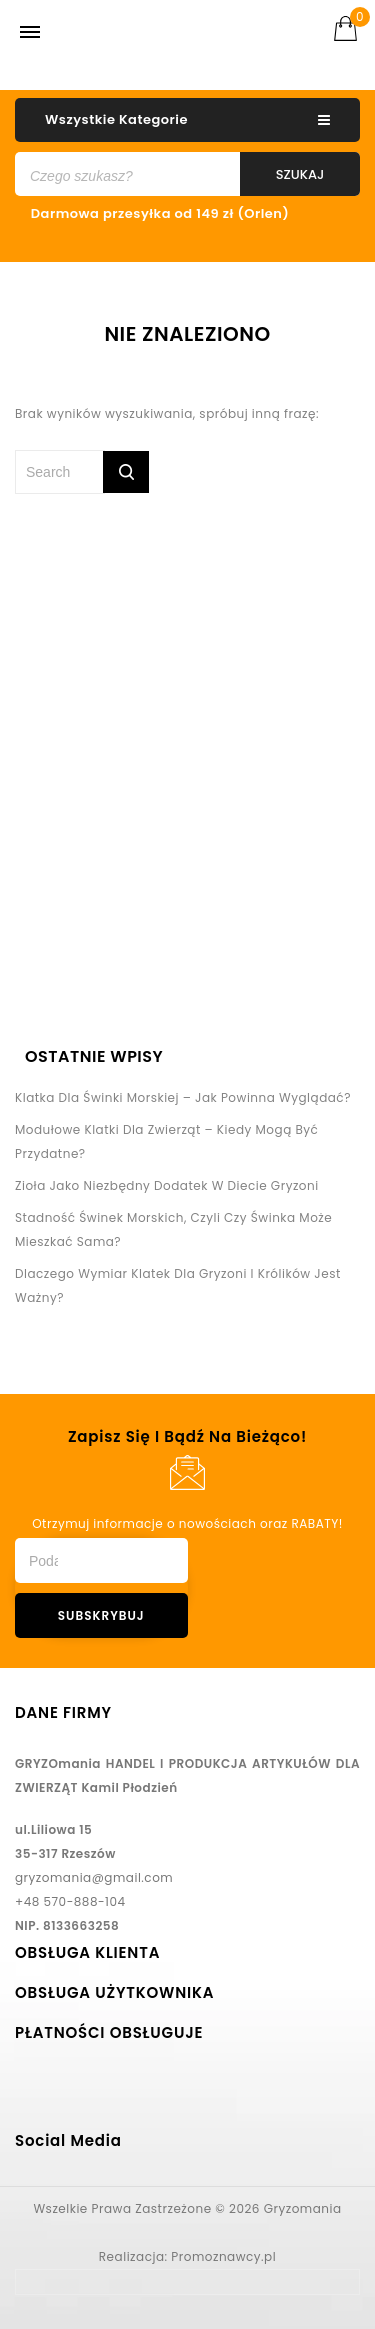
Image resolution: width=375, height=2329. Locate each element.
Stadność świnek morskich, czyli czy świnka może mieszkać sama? (173, 1229)
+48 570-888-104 (70, 1901)
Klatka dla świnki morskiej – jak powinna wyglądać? (183, 1097)
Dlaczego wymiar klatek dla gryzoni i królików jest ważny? (178, 1285)
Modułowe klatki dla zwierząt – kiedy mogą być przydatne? (166, 1141)
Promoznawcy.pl (223, 2256)
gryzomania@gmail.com (94, 1877)
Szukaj (300, 174)
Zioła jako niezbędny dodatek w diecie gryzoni (167, 1185)
